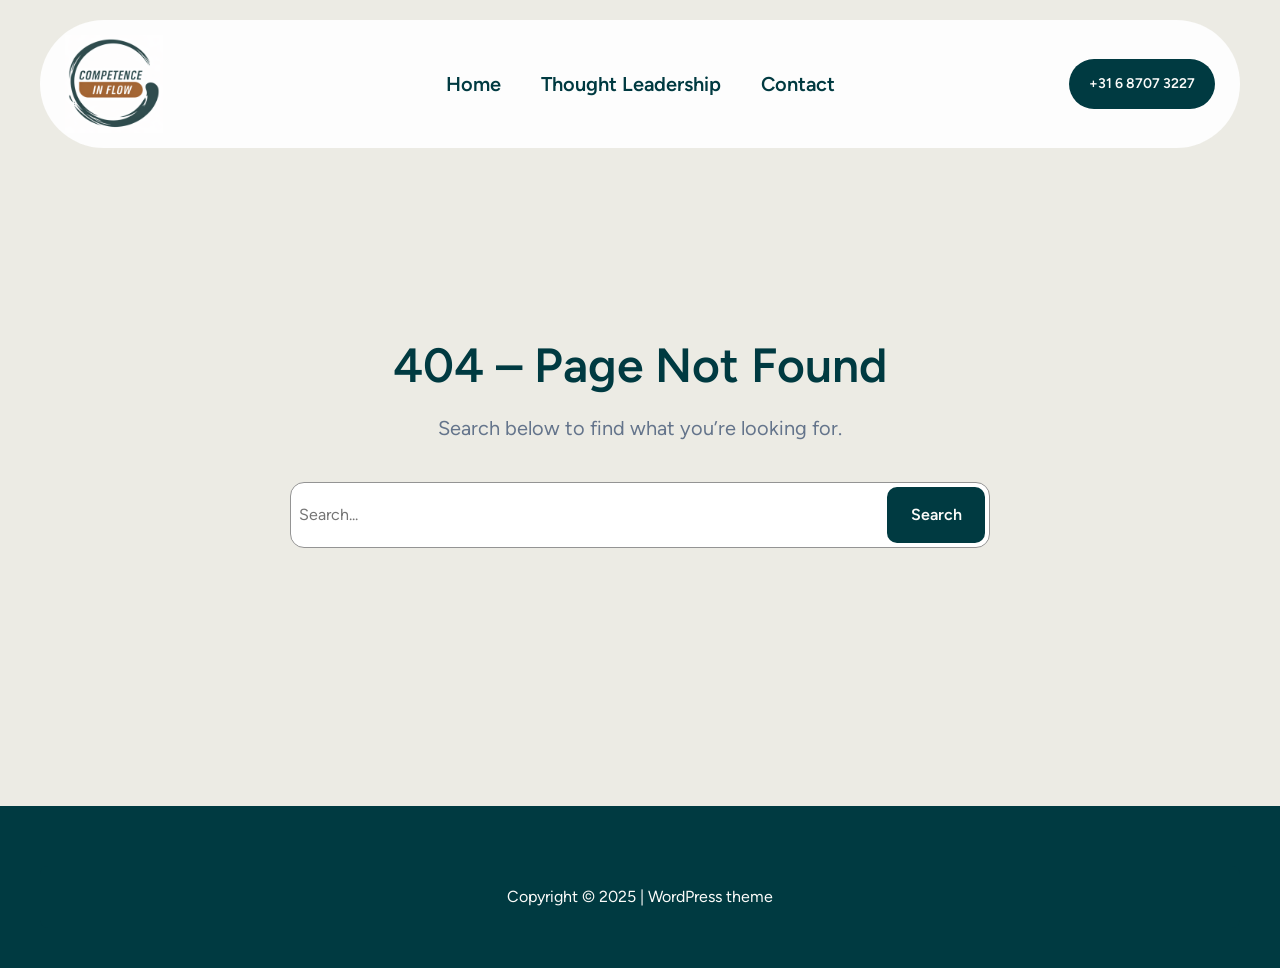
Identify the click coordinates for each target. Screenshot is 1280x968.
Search (936, 514)
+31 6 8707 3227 (1142, 83)
